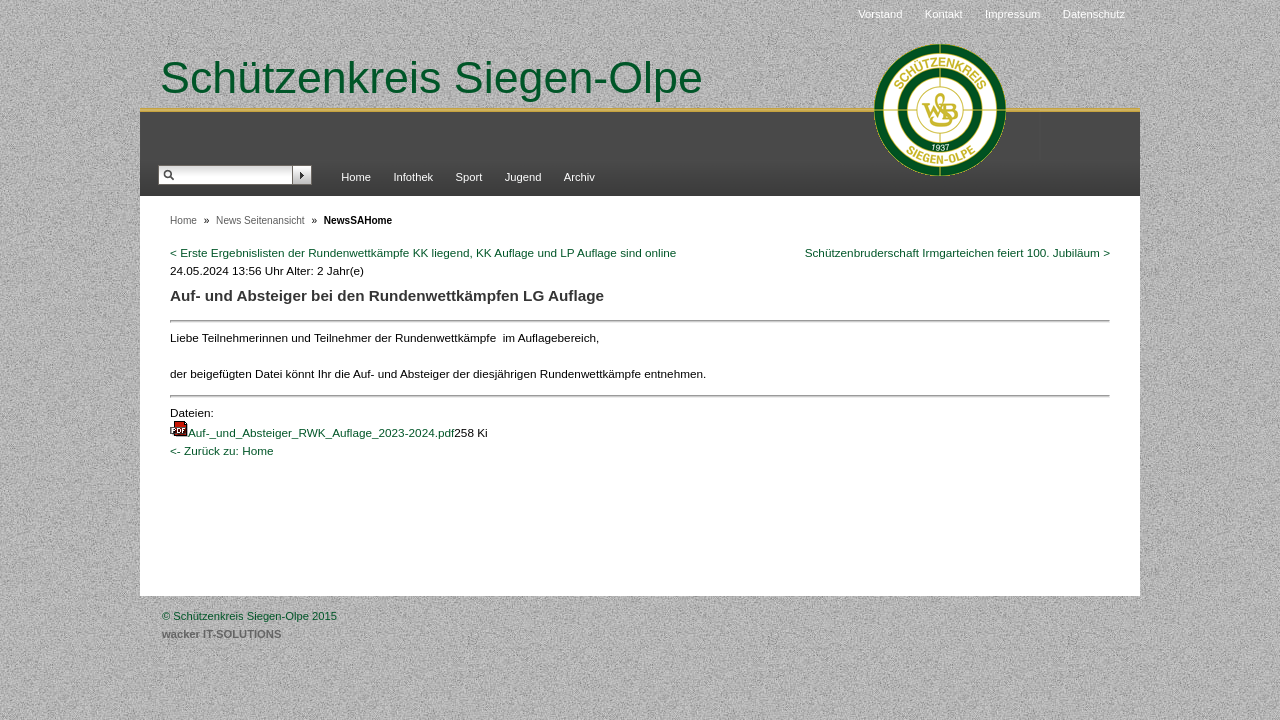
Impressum (1012, 14)
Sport (469, 177)
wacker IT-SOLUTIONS (221, 634)
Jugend (523, 177)
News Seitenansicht (260, 220)
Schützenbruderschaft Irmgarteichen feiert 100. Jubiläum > (957, 252)
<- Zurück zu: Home (222, 450)
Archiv (579, 177)
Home (356, 177)
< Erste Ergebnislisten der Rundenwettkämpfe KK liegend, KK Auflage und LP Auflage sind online (423, 252)
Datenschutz (1094, 14)
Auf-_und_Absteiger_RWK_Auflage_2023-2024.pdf (321, 432)
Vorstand (880, 14)
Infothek (413, 177)
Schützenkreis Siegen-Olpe (431, 77)
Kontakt (944, 14)
